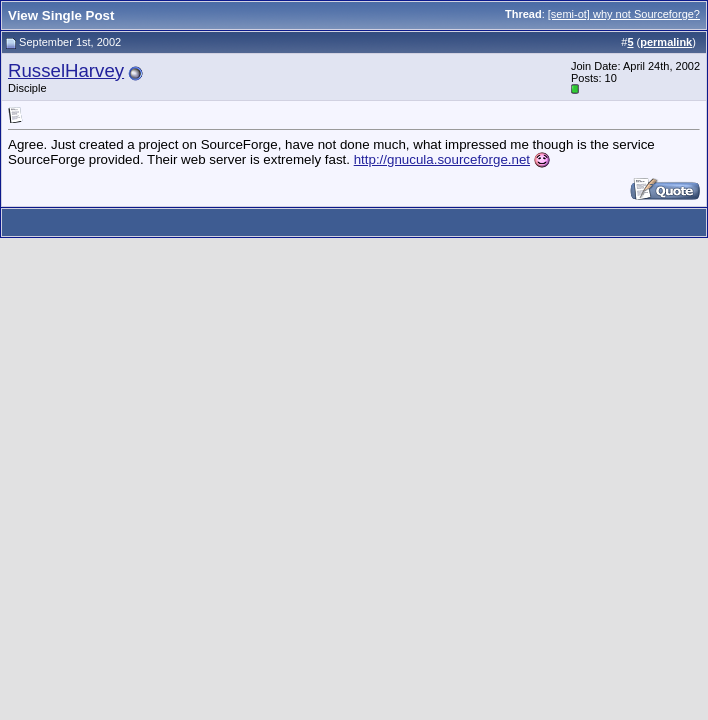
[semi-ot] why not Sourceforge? (624, 14)
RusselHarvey (66, 70)
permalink (666, 42)
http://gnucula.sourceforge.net (442, 159)
